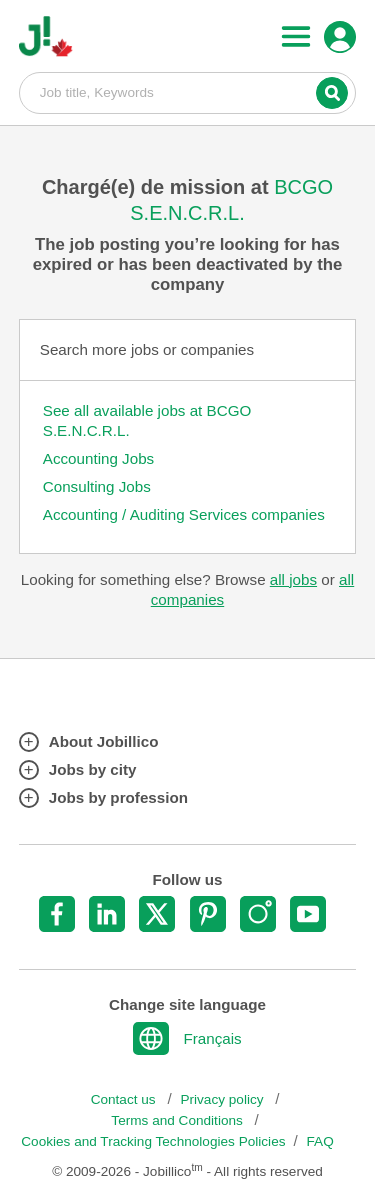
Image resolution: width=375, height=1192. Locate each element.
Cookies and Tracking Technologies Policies (153, 1141)
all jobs (293, 579)
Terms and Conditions (178, 1120)
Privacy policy (223, 1099)
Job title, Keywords (188, 92)
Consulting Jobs (97, 486)
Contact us (125, 1099)
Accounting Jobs (98, 458)
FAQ (320, 1141)
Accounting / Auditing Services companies (184, 514)
